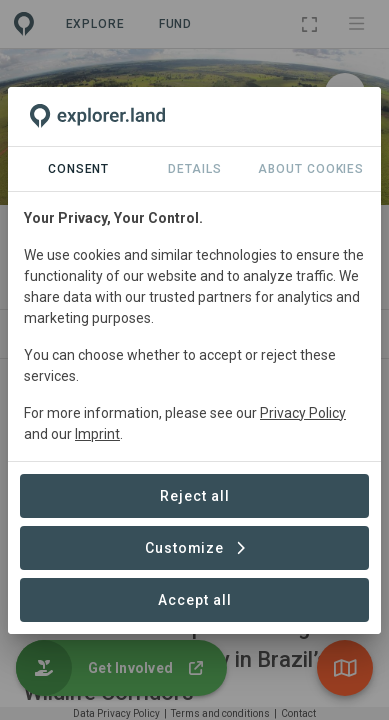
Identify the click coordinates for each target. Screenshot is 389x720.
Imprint (97, 434)
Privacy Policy (303, 413)
